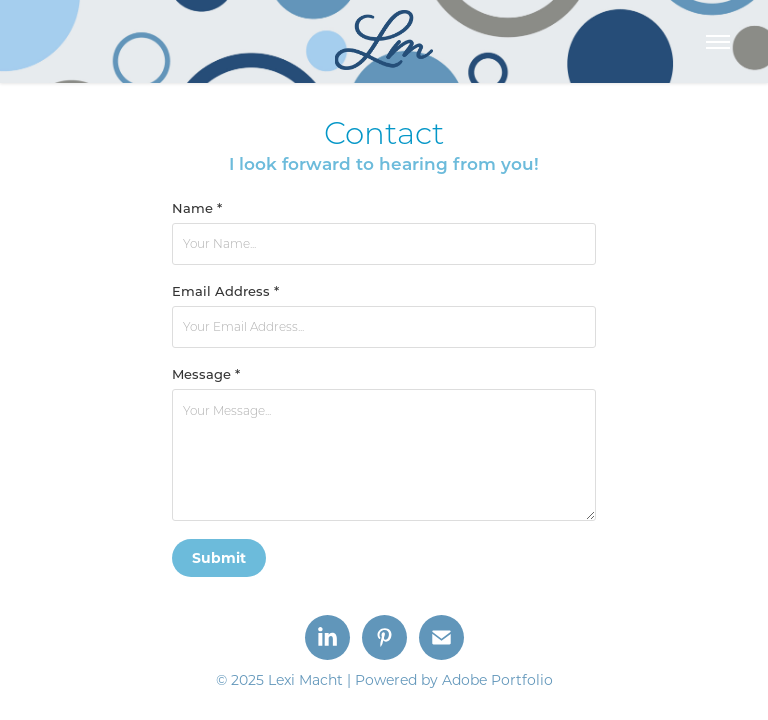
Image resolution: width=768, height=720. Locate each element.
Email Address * (225, 290)
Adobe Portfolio (497, 679)
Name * (197, 207)
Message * (206, 373)
